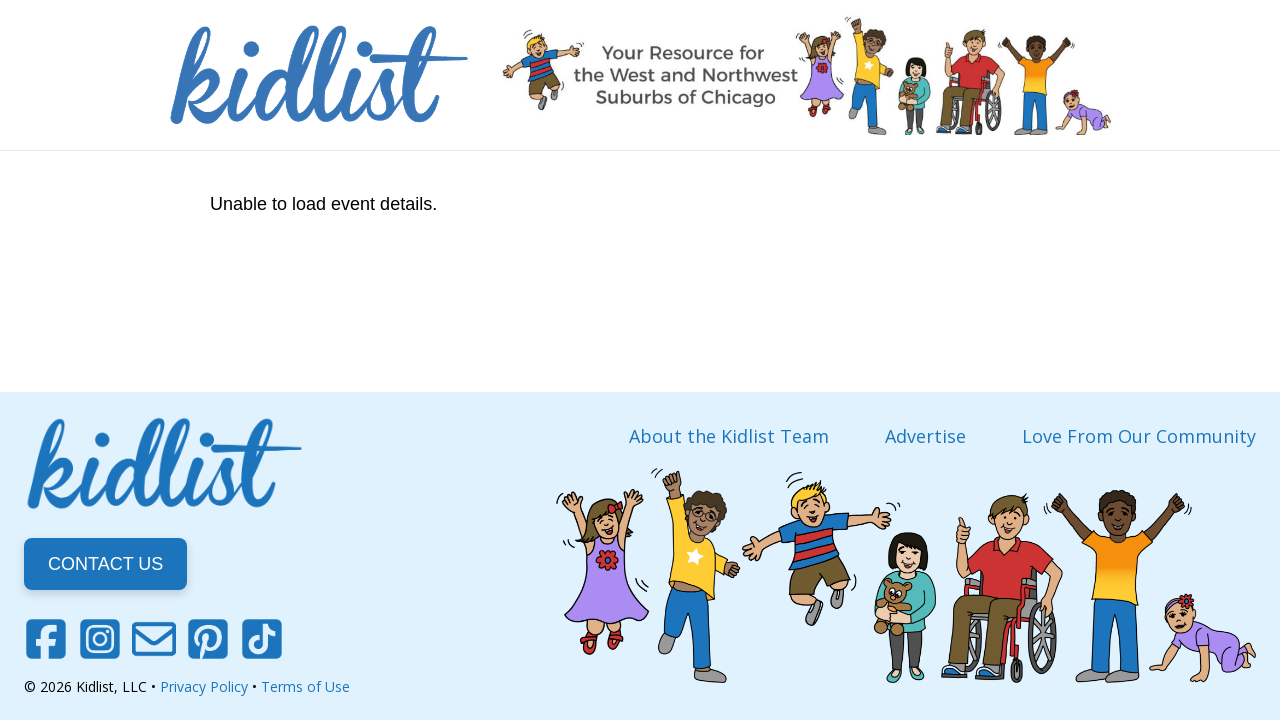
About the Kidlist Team (729, 436)
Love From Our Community (1139, 436)
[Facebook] (46, 639)
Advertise (925, 436)
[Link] (319, 75)
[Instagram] (100, 639)
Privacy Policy (204, 686)
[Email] (154, 639)
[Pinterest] (208, 639)
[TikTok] (262, 639)
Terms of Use (305, 686)
